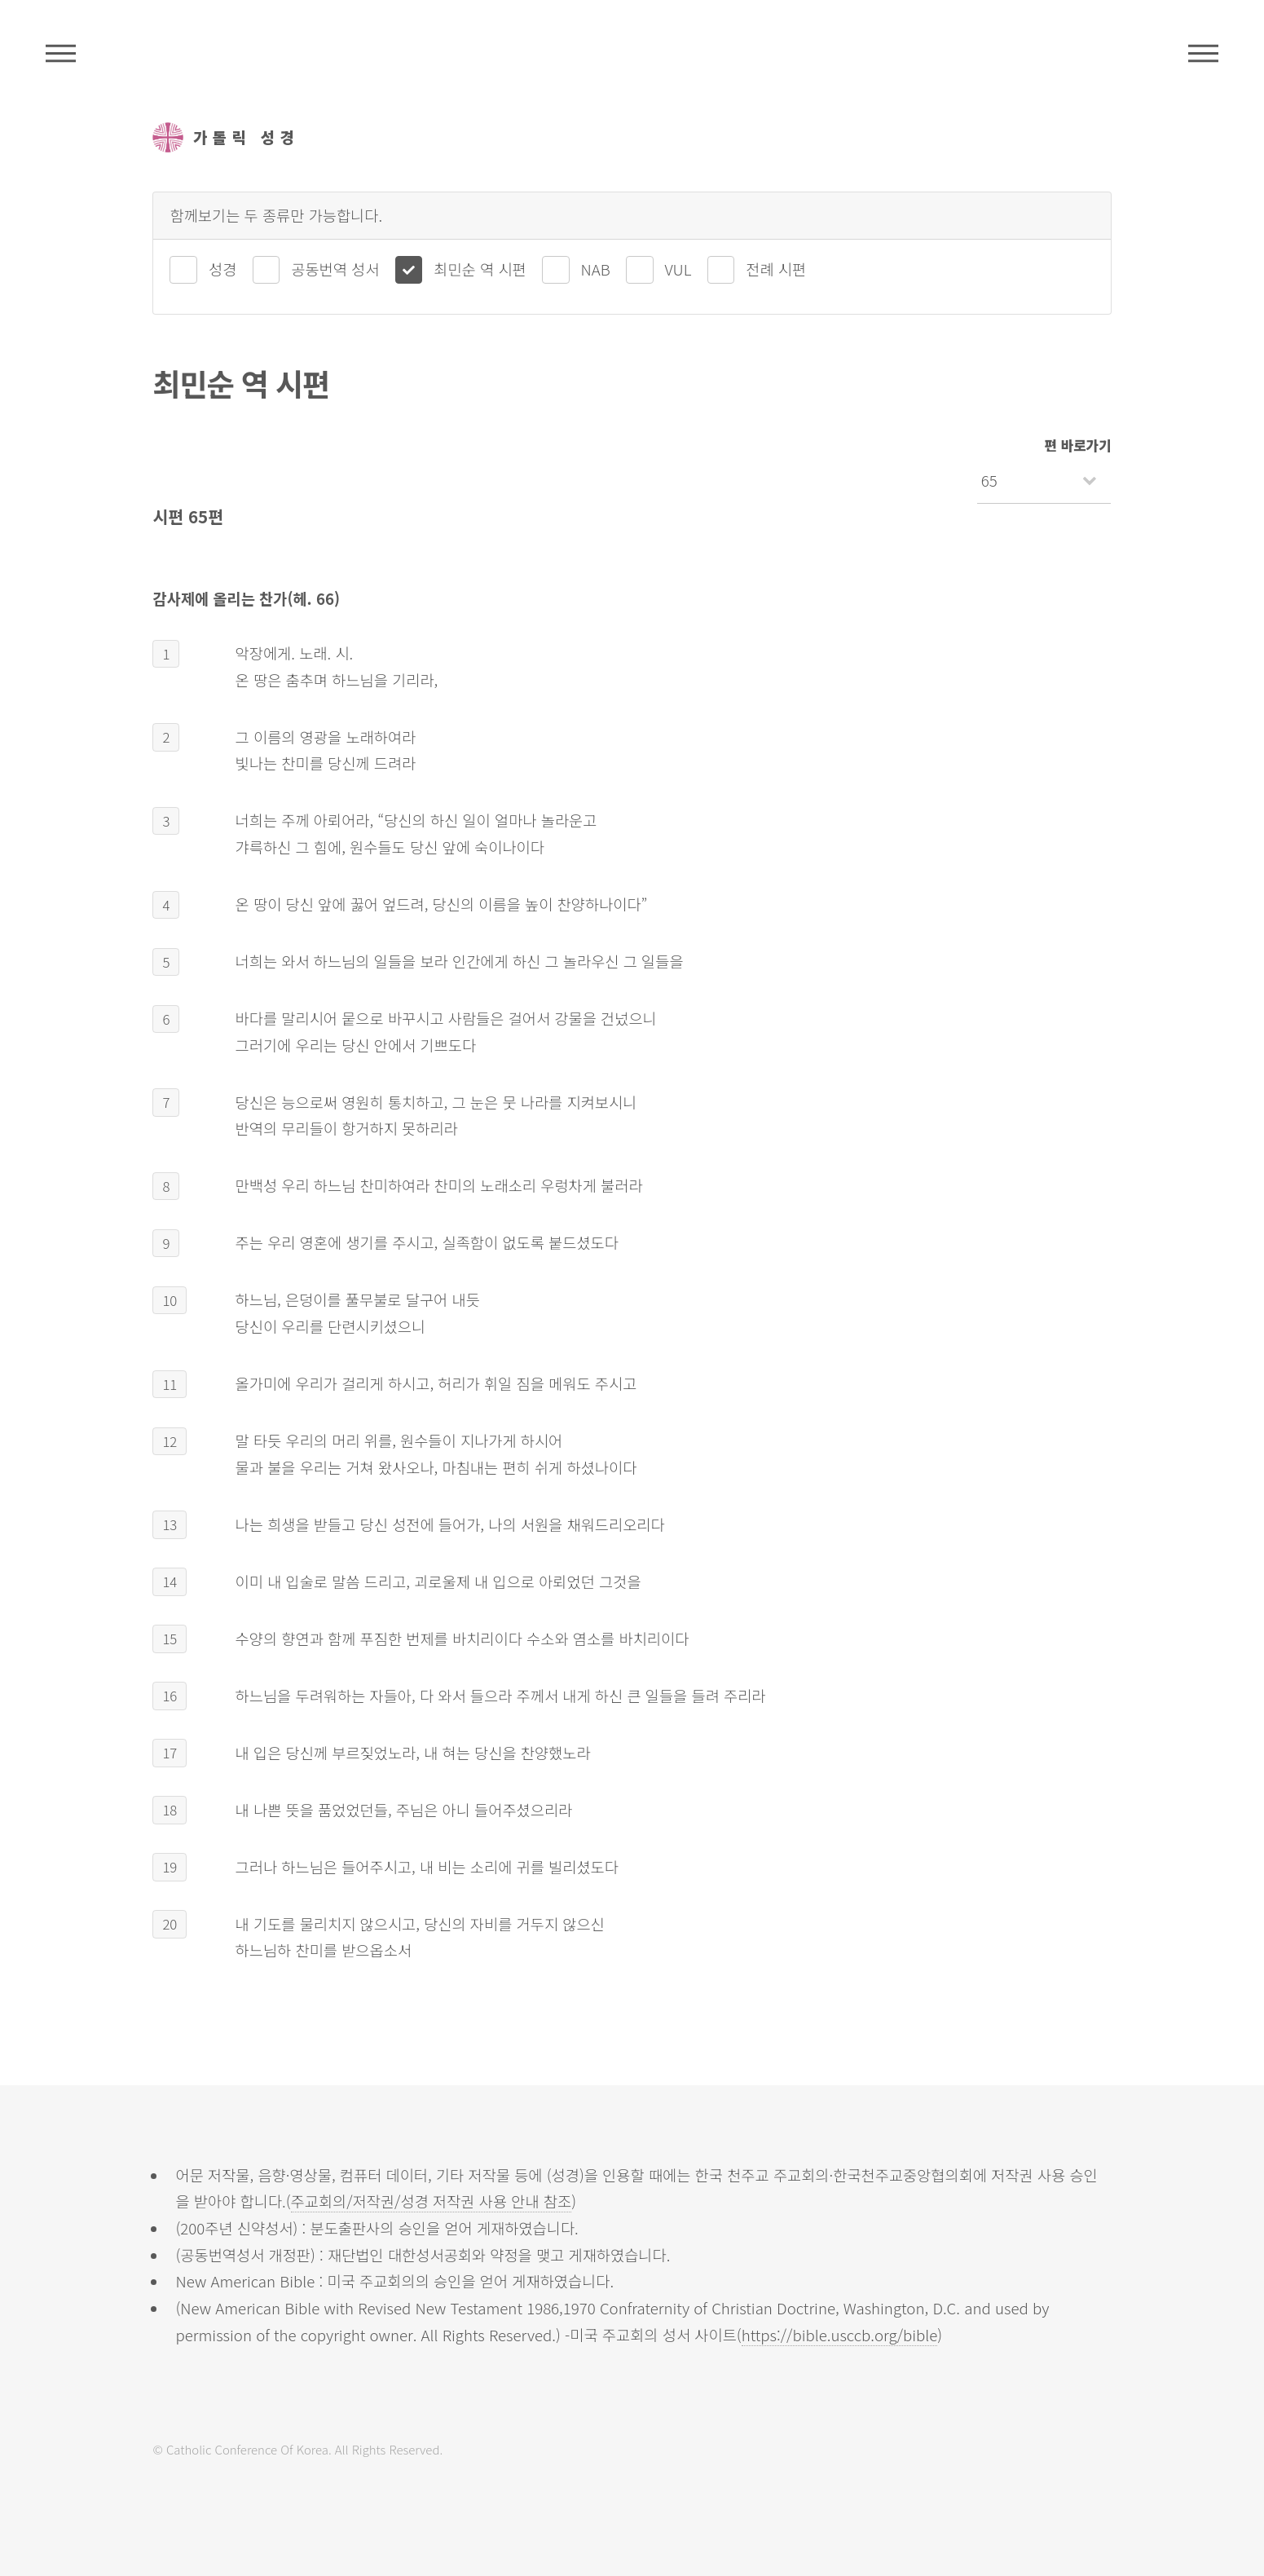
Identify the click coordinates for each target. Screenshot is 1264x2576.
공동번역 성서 (335, 269)
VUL (678, 269)
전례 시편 (776, 269)
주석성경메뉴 (60, 53)
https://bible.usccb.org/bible (840, 2334)
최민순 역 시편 (480, 269)
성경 (222, 269)
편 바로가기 (1078, 445)
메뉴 (1203, 53)
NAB (595, 269)
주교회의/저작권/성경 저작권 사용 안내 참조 (431, 2201)
